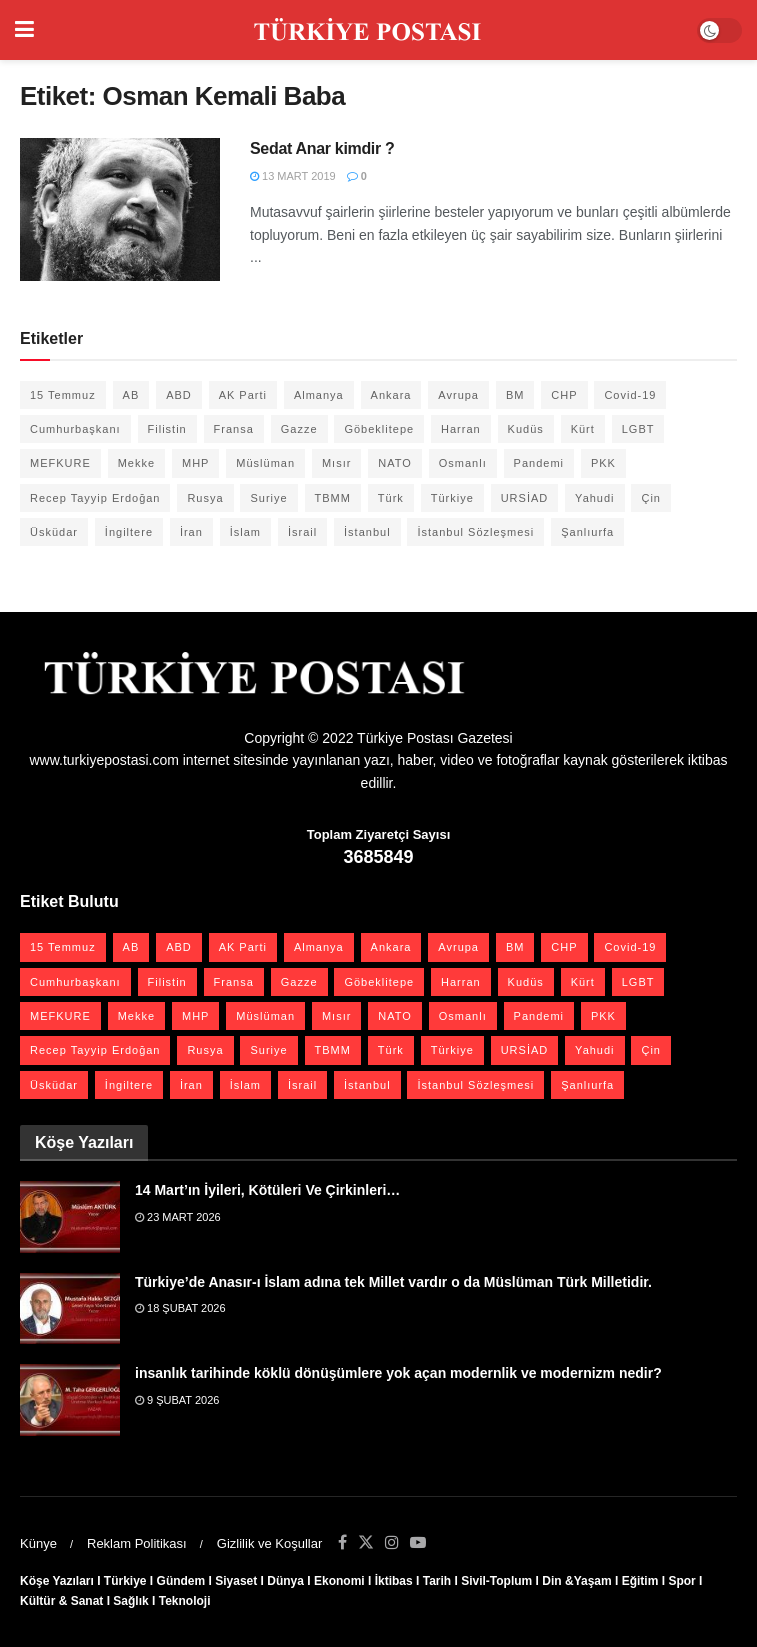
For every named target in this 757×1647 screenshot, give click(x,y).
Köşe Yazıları (57, 1581)
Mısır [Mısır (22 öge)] (336, 463)
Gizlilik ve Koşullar (269, 1543)
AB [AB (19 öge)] (131, 395)
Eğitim (640, 1581)
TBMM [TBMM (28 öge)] (333, 498)
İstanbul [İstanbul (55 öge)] (367, 532)
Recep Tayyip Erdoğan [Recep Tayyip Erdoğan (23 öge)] (95, 498)
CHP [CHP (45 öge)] (564, 395)
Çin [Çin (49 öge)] (651, 498)
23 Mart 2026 (178, 1217)
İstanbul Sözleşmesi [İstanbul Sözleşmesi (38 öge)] (475, 532)
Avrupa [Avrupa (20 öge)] (458, 395)
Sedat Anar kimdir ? (322, 148)
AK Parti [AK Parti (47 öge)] (243, 395)
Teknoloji (185, 1601)
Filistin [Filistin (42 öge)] (167, 429)
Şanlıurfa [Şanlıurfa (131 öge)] (587, 532)
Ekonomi (339, 1581)
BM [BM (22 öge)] (515, 395)
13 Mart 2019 (293, 176)
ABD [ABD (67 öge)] (179, 395)
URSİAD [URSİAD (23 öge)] (525, 498)
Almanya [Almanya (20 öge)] (319, 395)
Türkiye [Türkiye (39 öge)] (452, 498)
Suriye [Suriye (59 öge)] (268, 498)
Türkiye (125, 1581)
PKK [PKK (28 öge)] (603, 463)
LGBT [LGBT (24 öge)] (638, 429)
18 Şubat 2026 (180, 1308)
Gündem (181, 1581)
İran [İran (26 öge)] (191, 532)
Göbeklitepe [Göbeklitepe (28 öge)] (379, 429)
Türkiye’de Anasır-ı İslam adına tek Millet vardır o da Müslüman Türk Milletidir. (393, 1282)
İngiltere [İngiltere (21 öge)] (129, 532)
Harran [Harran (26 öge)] (461, 429)
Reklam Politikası (137, 1543)
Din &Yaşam (576, 1581)
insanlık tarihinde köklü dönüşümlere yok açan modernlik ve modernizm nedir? (398, 1373)
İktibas (394, 1581)
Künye (38, 1543)
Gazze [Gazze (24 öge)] (299, 429)
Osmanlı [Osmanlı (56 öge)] (463, 463)
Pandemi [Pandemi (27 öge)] (539, 463)
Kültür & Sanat (61, 1601)
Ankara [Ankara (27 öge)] (391, 395)
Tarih (437, 1581)
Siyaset (236, 1581)
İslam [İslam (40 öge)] (245, 532)
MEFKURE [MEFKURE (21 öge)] (60, 463)
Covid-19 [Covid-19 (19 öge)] (630, 395)
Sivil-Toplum (496, 1581)
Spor (681, 1581)
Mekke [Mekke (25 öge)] (136, 463)
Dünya (285, 1581)
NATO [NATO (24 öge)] (395, 463)
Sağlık (130, 1601)
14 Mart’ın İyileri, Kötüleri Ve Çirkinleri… (267, 1190)
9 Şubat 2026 (177, 1400)
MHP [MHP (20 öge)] (195, 463)
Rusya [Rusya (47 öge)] (205, 498)
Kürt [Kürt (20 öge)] (583, 429)
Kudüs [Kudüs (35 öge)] (526, 429)
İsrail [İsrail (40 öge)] (302, 532)
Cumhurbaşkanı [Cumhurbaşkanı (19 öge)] (75, 429)
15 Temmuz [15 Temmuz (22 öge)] (63, 395)
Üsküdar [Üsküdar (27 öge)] (54, 532)
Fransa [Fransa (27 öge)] (234, 429)
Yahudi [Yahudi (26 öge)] (594, 498)
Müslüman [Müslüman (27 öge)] (265, 463)
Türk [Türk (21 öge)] (391, 498)
